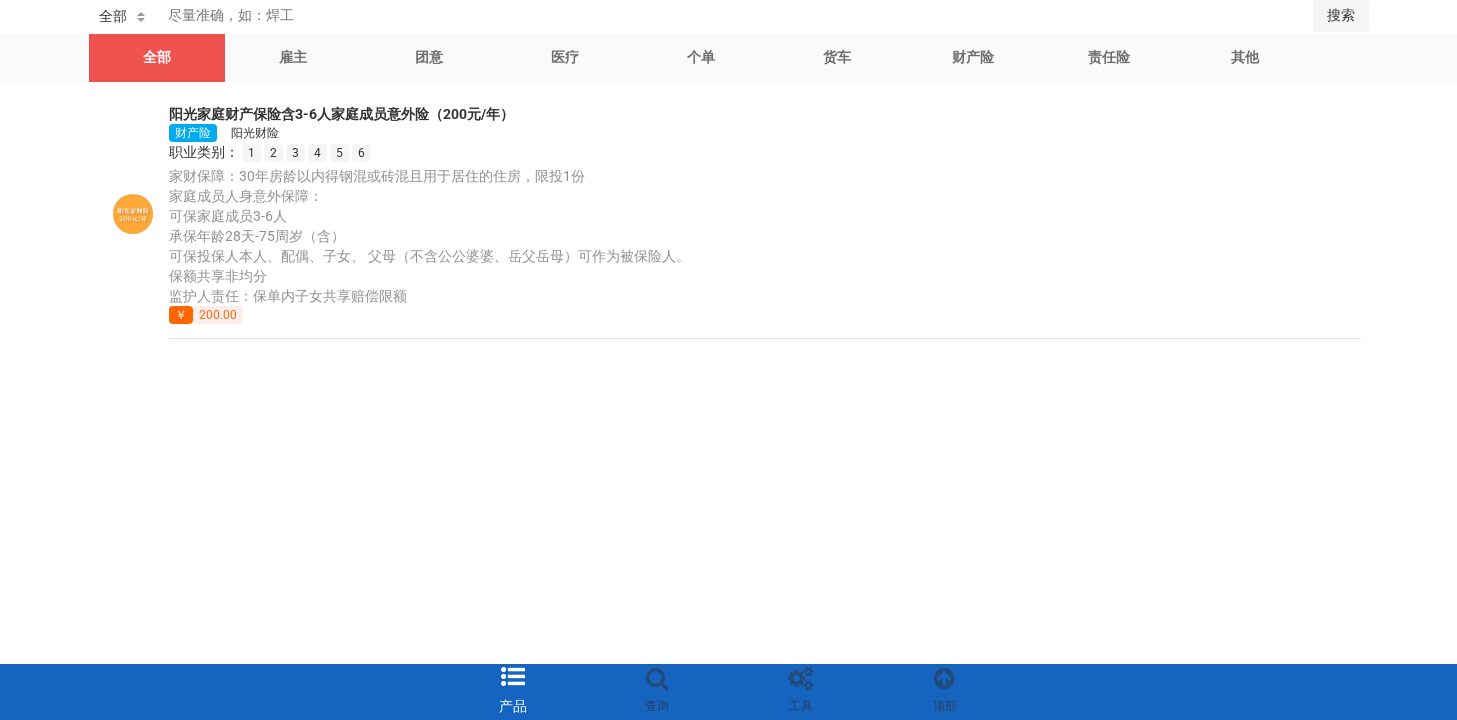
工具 (801, 706)
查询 (657, 706)
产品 (513, 706)
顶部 (945, 706)
